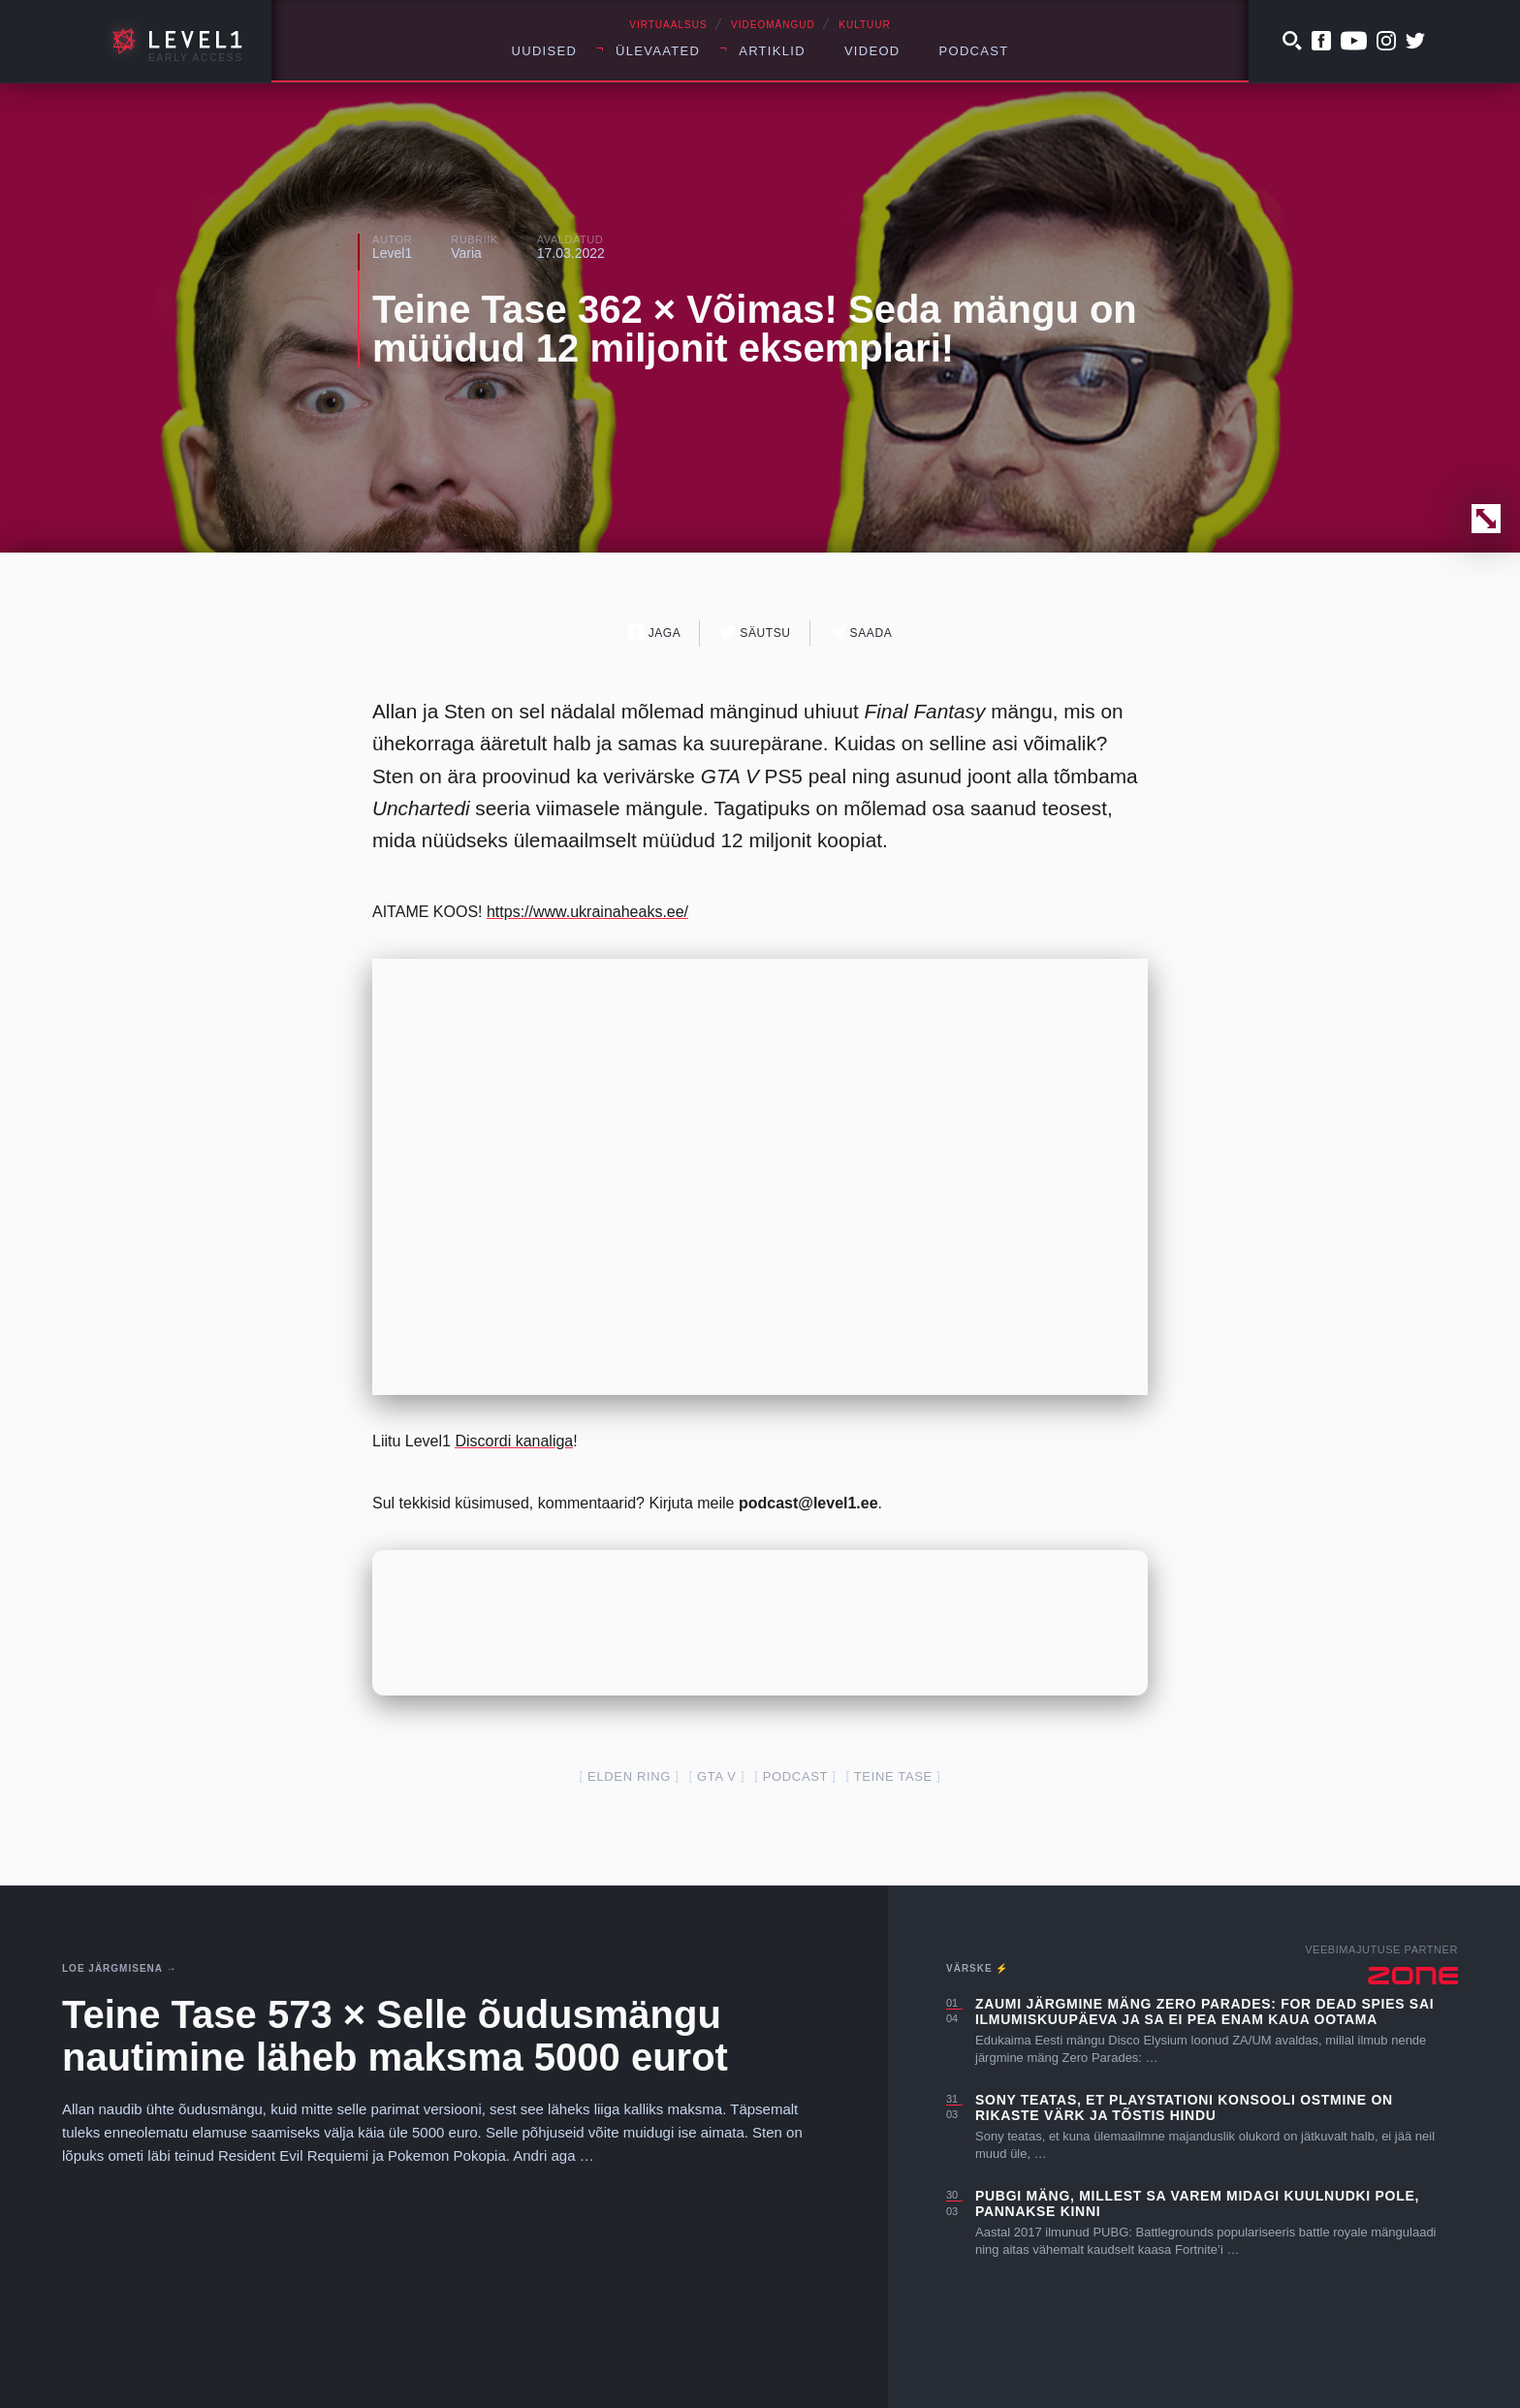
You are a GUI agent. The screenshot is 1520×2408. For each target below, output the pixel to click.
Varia (466, 253)
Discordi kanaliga (514, 1441)
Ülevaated (658, 51)
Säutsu (754, 632)
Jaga (654, 632)
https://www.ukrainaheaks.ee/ (587, 911)
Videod (872, 51)
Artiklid (772, 51)
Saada (861, 632)
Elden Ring (629, 1776)
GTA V (717, 1776)
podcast (795, 1776)
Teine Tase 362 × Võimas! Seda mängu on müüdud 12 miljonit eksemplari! (754, 328)
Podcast (974, 51)
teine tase (893, 1776)
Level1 (392, 253)
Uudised (545, 51)
